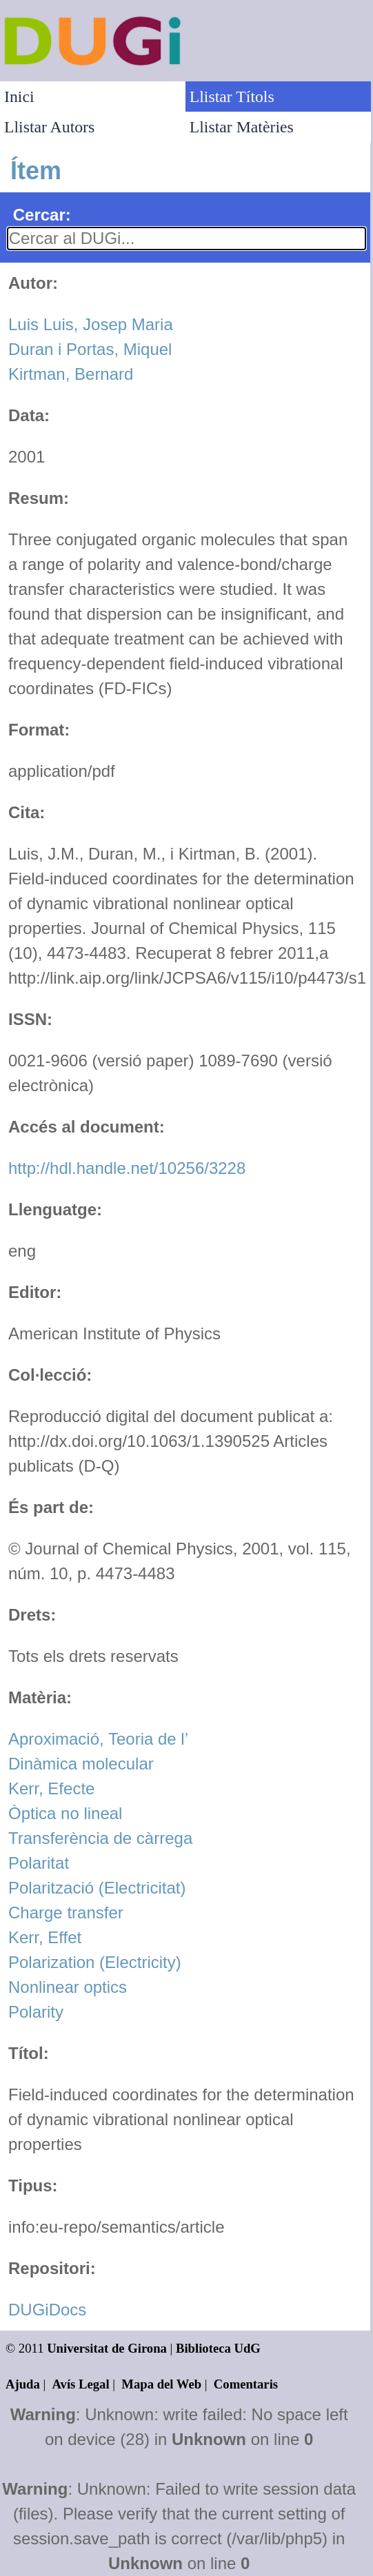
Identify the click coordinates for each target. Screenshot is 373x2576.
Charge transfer (65, 1912)
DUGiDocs (47, 2309)
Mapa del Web (161, 2384)
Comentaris (246, 2384)
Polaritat (38, 1863)
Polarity (35, 2011)
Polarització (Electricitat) (96, 1887)
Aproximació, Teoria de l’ (98, 1739)
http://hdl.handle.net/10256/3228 (126, 1168)
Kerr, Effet (44, 1937)
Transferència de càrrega (100, 1838)
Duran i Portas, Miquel (90, 349)
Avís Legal (81, 2384)
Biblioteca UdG (218, 2348)
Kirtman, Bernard (70, 374)
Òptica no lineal (65, 1813)
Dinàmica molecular (81, 1763)
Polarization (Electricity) (94, 1962)
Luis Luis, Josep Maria (90, 324)
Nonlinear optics (67, 1987)
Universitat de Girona (107, 2348)
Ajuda (23, 2384)
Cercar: (42, 214)
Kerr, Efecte (51, 1788)
